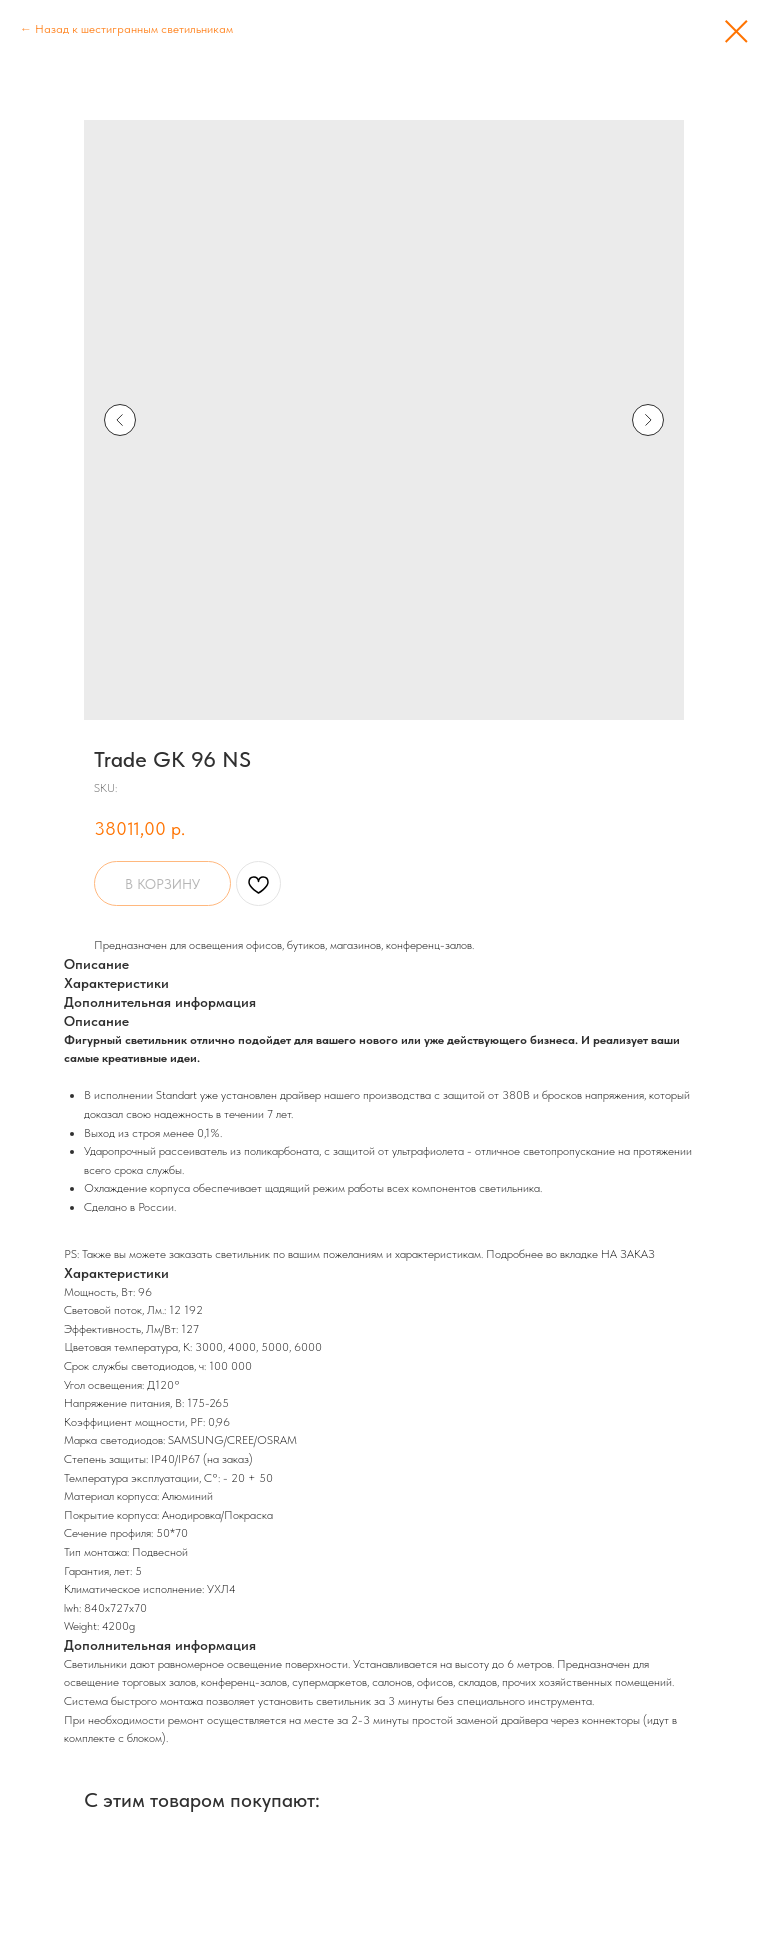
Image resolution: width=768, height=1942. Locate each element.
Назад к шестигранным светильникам (134, 29)
